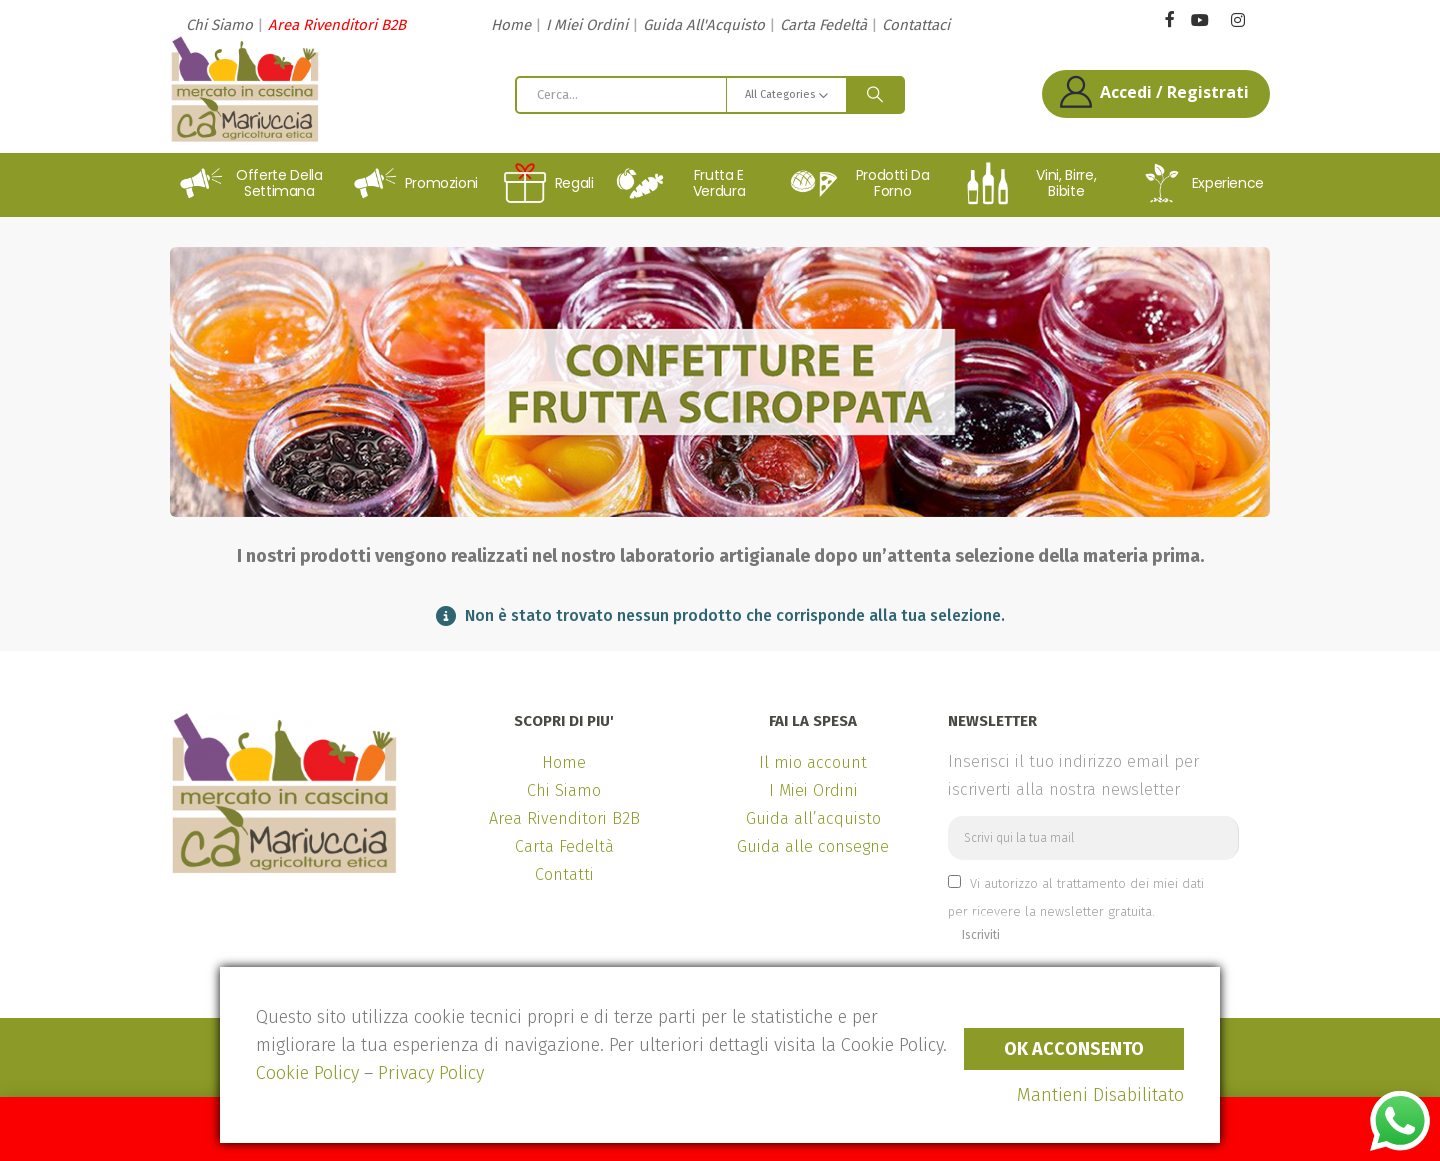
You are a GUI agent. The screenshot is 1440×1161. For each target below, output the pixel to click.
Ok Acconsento (1074, 1049)
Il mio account (813, 762)
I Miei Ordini (587, 25)
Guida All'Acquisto (704, 25)
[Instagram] (1237, 20)
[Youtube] (1199, 20)
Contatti (564, 874)
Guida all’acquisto (813, 818)
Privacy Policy (431, 1073)
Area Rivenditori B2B (337, 25)
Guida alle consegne (813, 846)
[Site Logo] (245, 89)
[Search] (875, 95)
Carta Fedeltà (823, 25)
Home (511, 25)
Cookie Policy (307, 1073)
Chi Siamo (219, 25)
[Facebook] (1169, 18)
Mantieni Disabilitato (1100, 1095)
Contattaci (916, 25)
